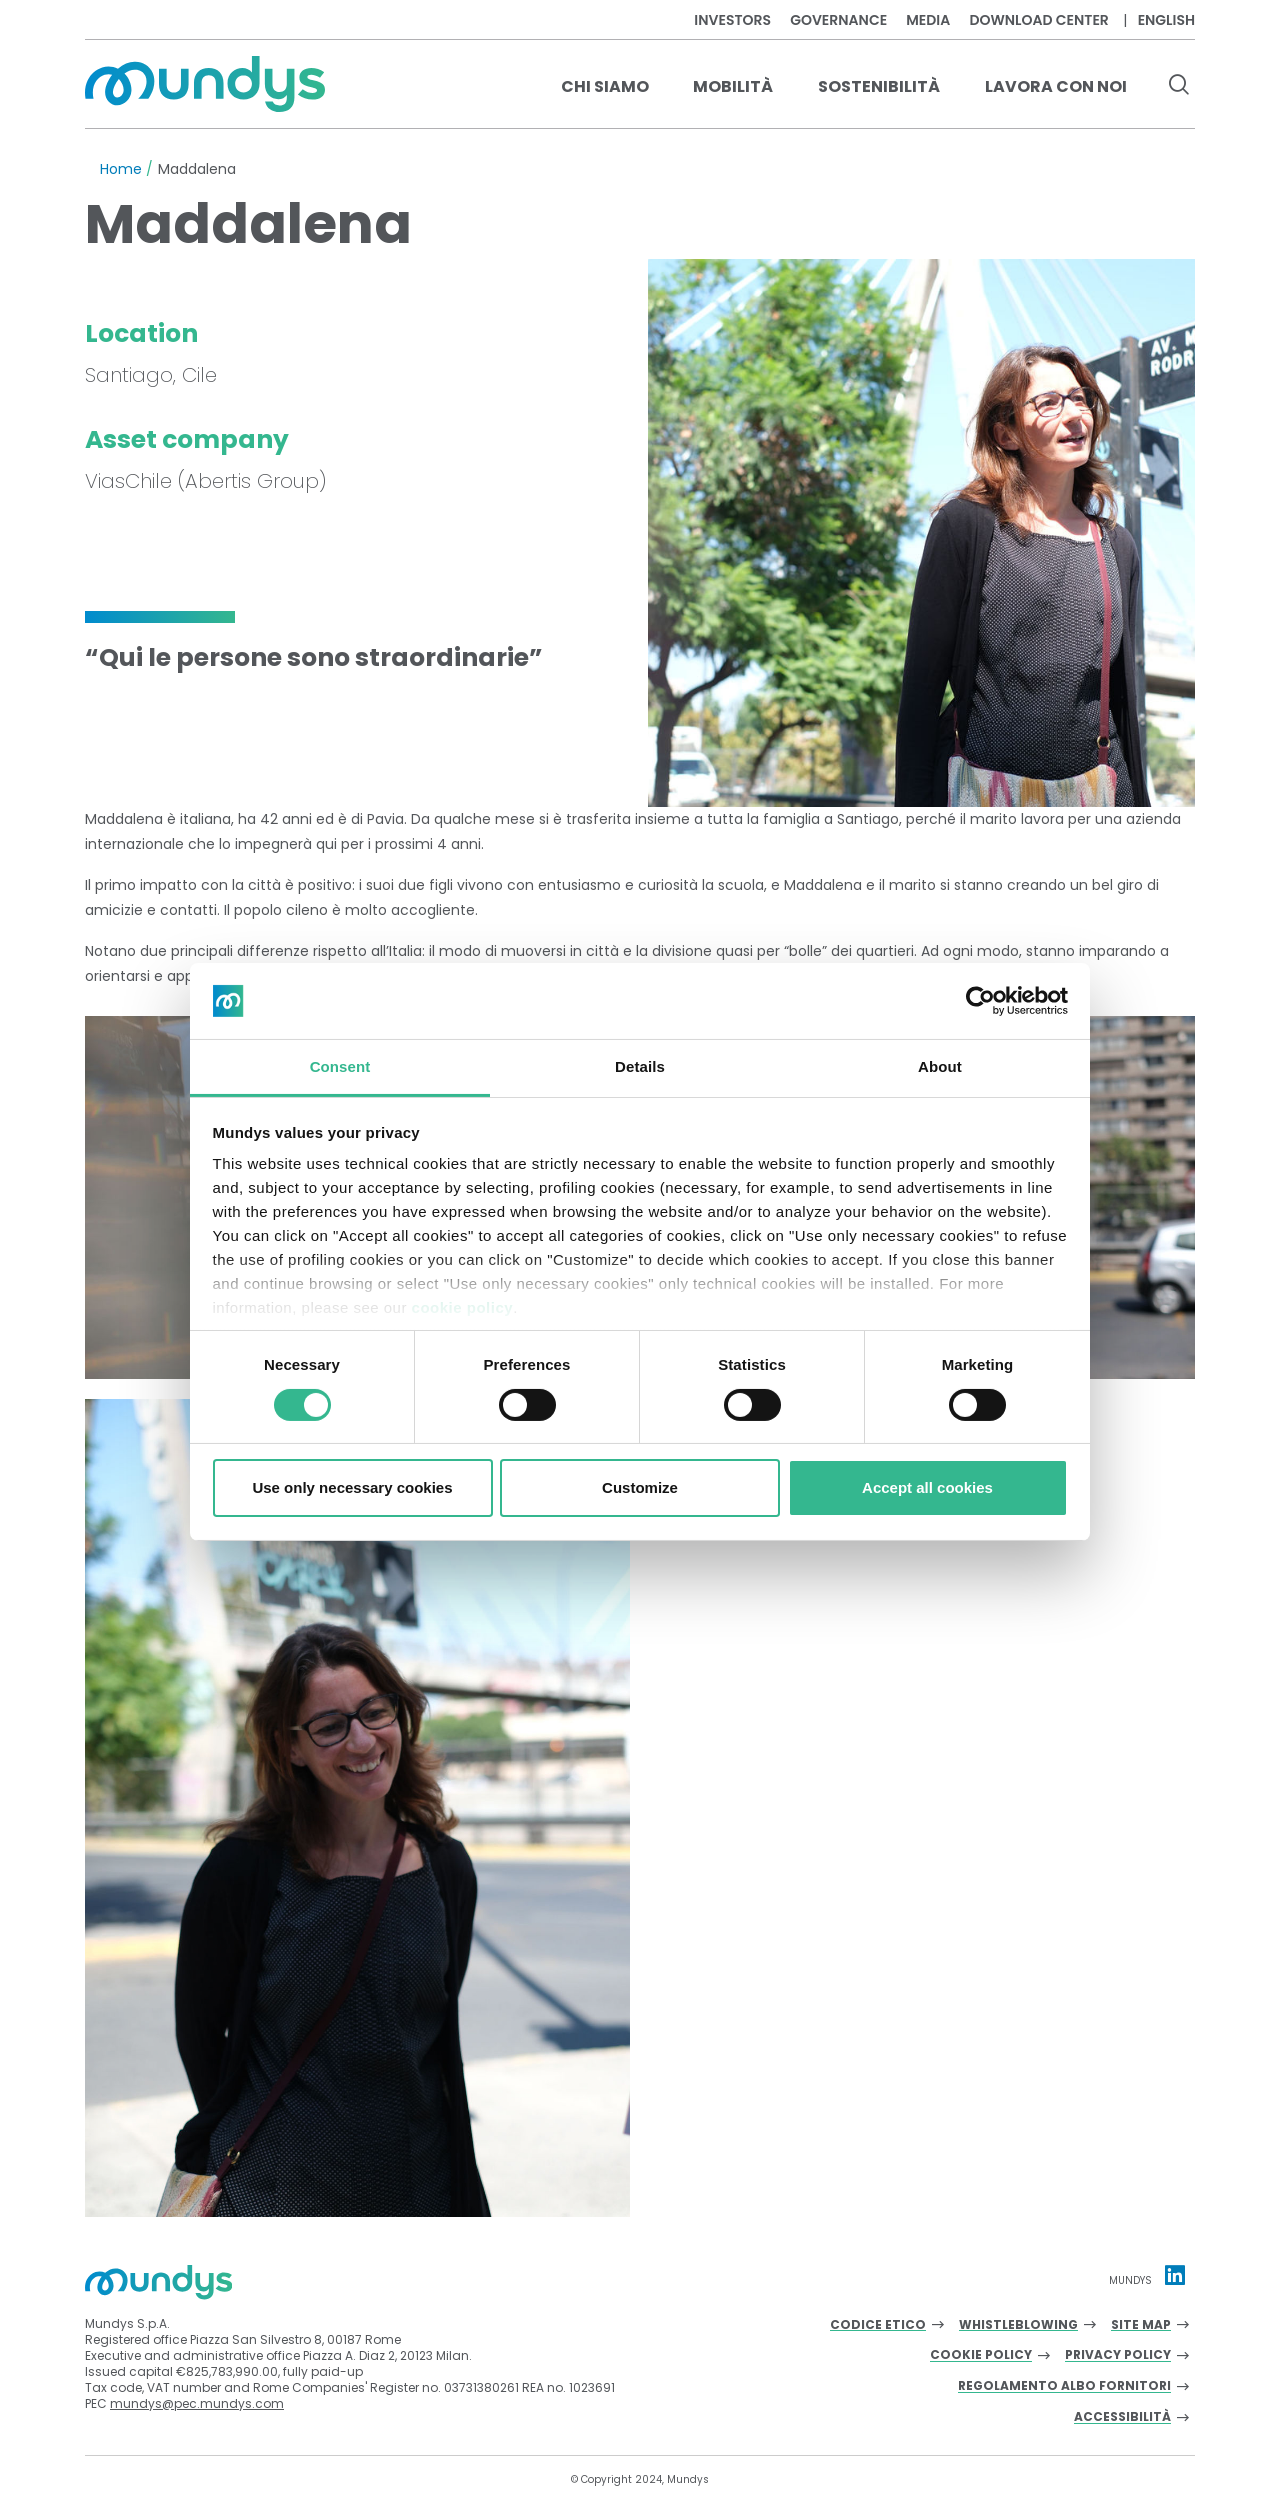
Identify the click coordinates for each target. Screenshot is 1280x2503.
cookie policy (463, 1307)
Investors (732, 20)
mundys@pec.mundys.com (197, 2403)
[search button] (1178, 87)
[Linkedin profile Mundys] (1175, 2275)
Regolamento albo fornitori (1064, 2386)
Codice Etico (878, 2325)
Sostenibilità (879, 86)
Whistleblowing (1018, 2325)
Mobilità (733, 86)
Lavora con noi (1056, 86)
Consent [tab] (340, 1066)
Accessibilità (1122, 2417)
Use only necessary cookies (352, 1487)
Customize (640, 1487)
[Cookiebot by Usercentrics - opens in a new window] (980, 1001)
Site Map (1141, 2325)
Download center (1038, 20)
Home (121, 169)
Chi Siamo (605, 86)
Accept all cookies (927, 1487)
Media (928, 20)
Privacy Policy (1118, 2355)
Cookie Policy (981, 2355)
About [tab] (940, 1066)
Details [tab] (640, 1066)
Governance (838, 20)
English (1166, 20)
